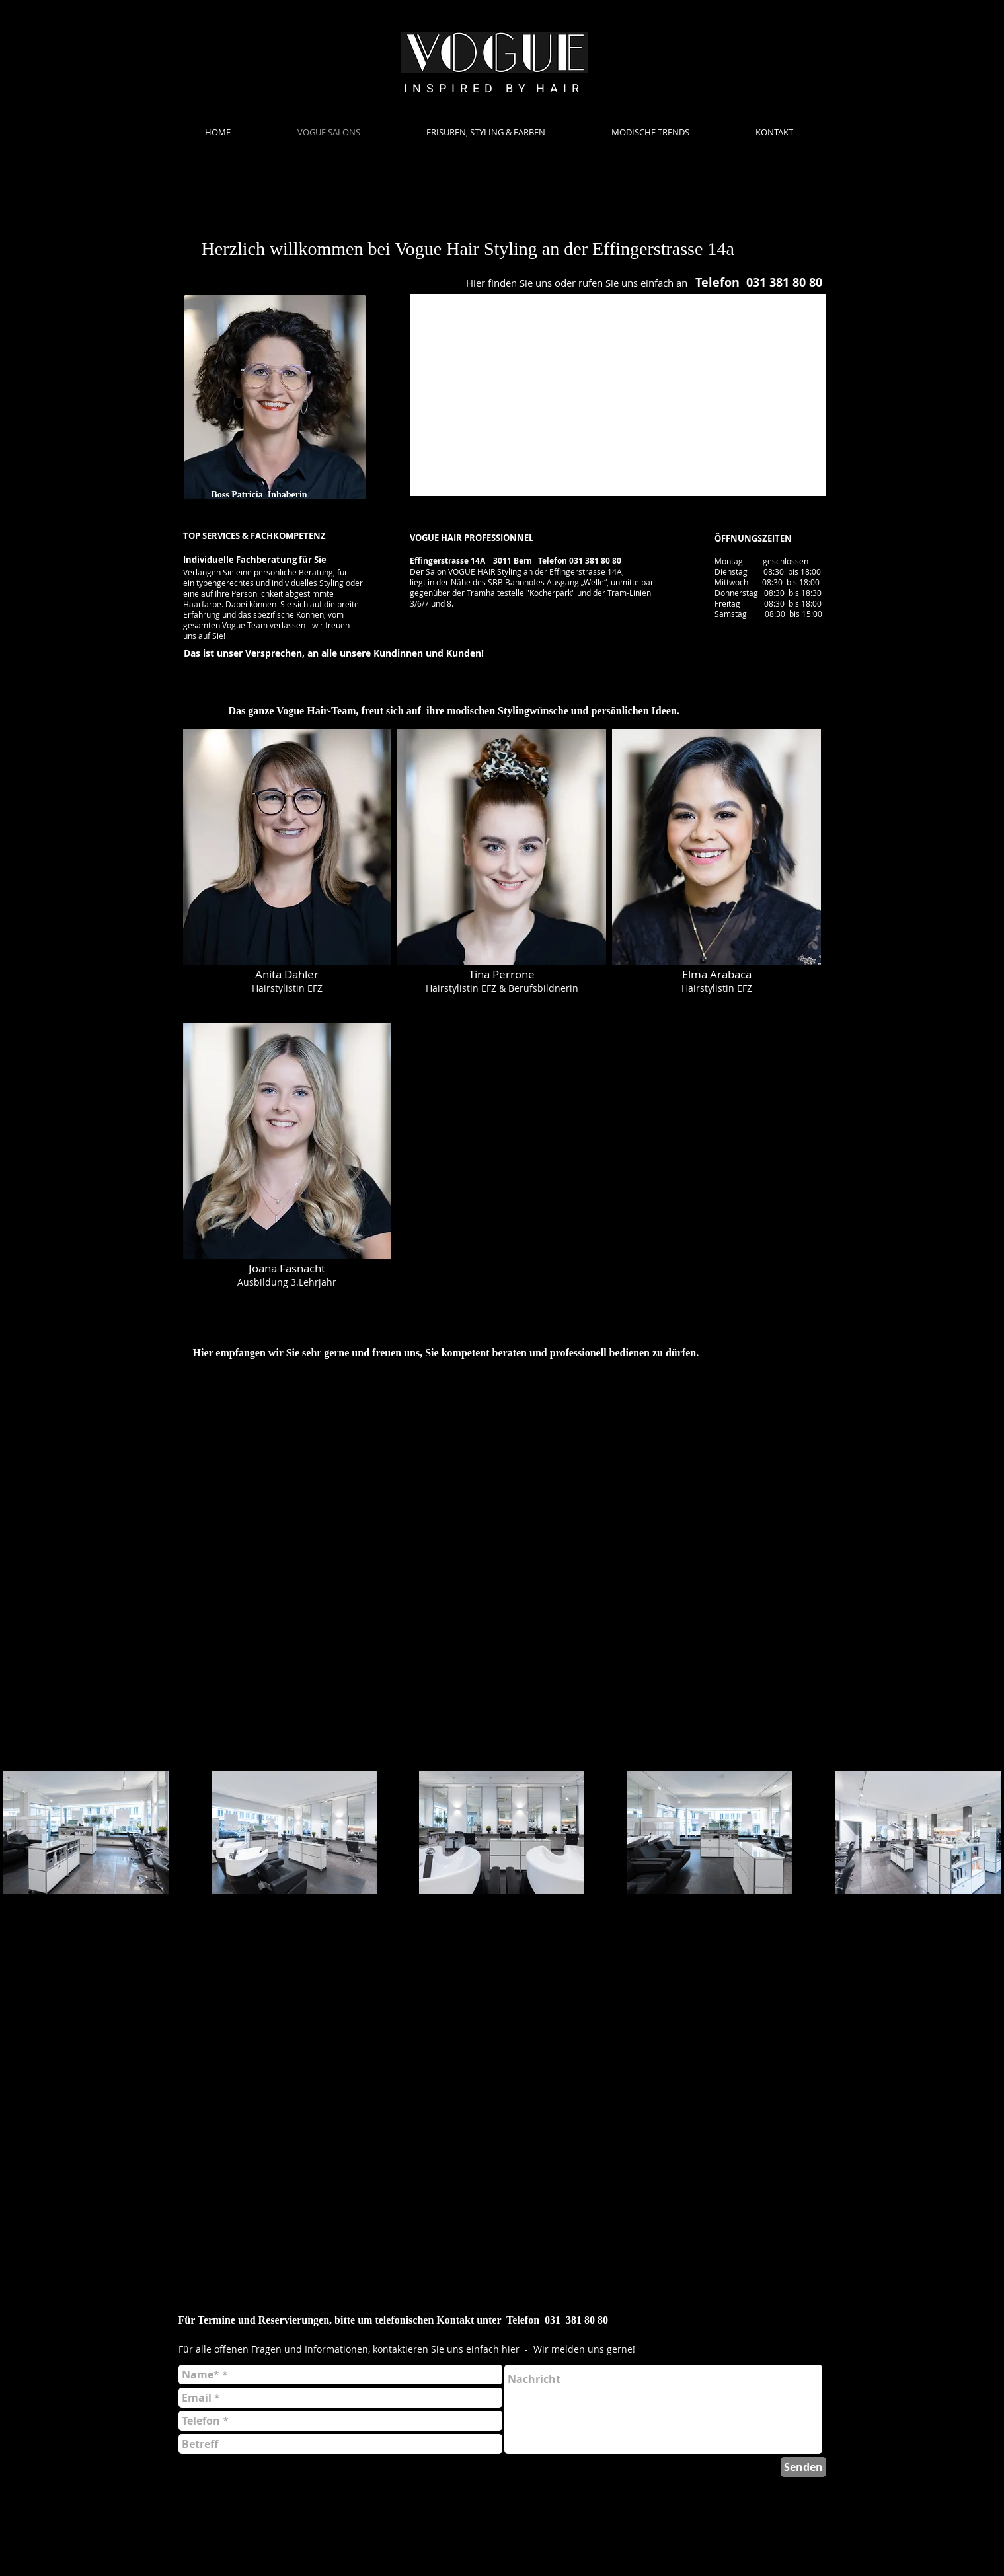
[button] (287, 873)
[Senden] (803, 2467)
